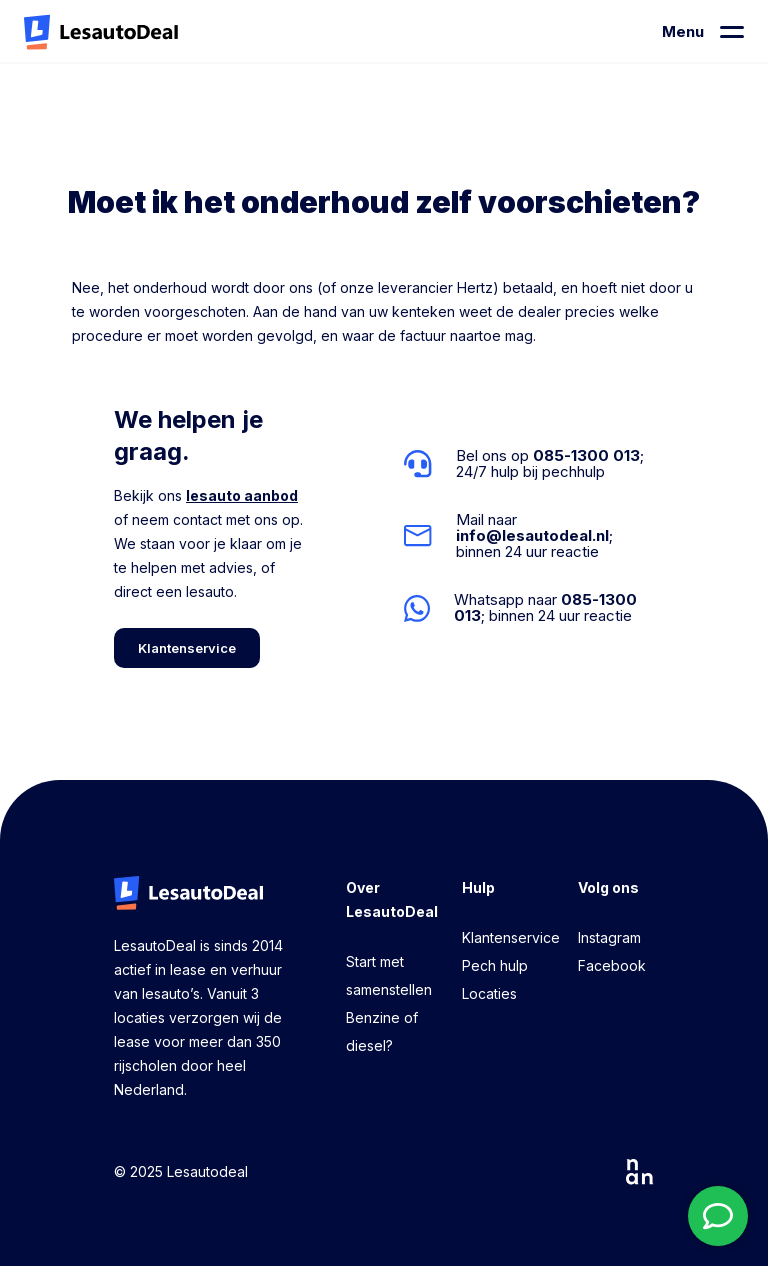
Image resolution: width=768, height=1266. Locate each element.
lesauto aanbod (242, 495)
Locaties (489, 993)
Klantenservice (511, 937)
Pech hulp (495, 965)
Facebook (612, 965)
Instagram (609, 937)
